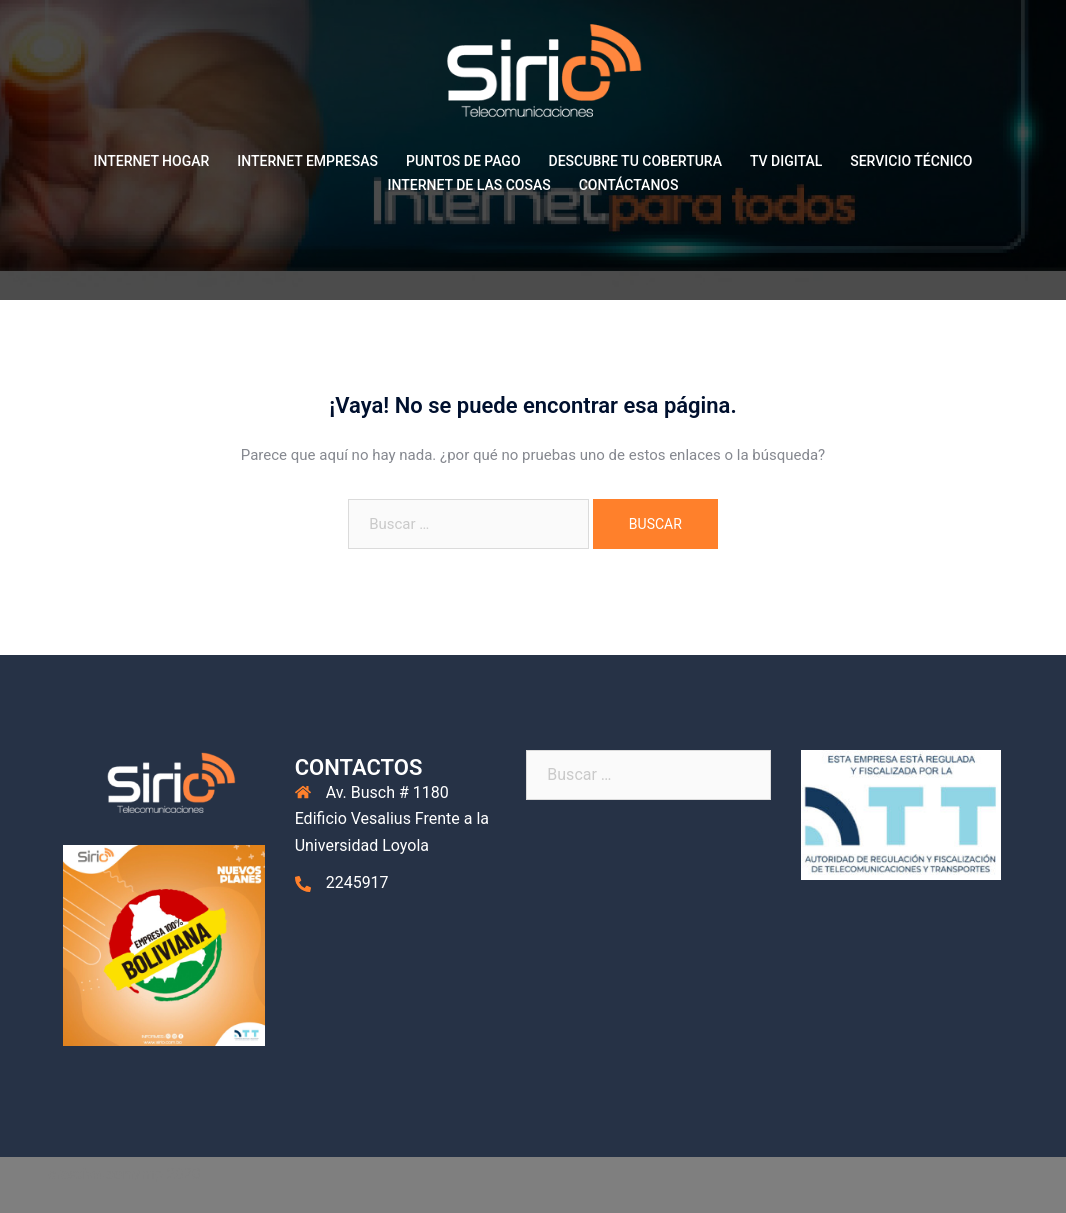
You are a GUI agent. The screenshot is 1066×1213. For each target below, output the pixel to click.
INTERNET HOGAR (152, 161)
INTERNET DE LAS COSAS (469, 185)
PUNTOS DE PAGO (463, 161)
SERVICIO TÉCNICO (911, 161)
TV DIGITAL (786, 161)
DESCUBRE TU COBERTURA (635, 161)
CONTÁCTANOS (629, 185)
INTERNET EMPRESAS (307, 161)
